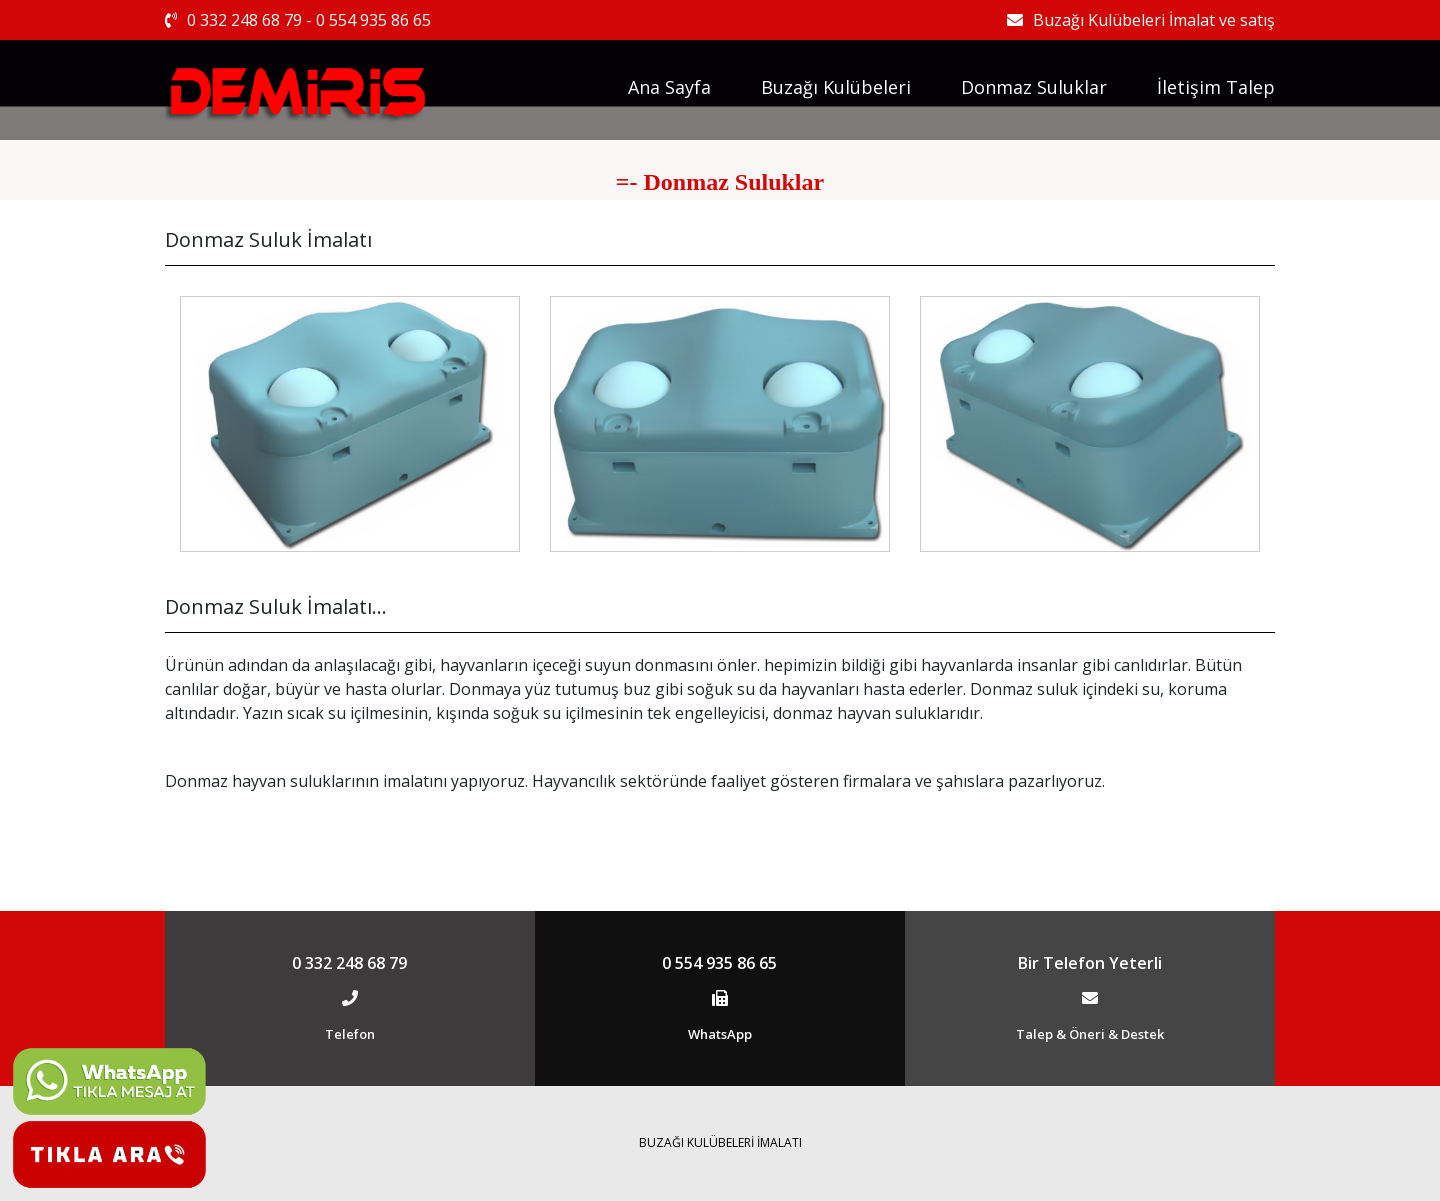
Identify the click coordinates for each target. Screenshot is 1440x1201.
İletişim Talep (1216, 87)
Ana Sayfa (669, 87)
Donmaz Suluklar (1034, 87)
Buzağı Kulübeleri (836, 87)
